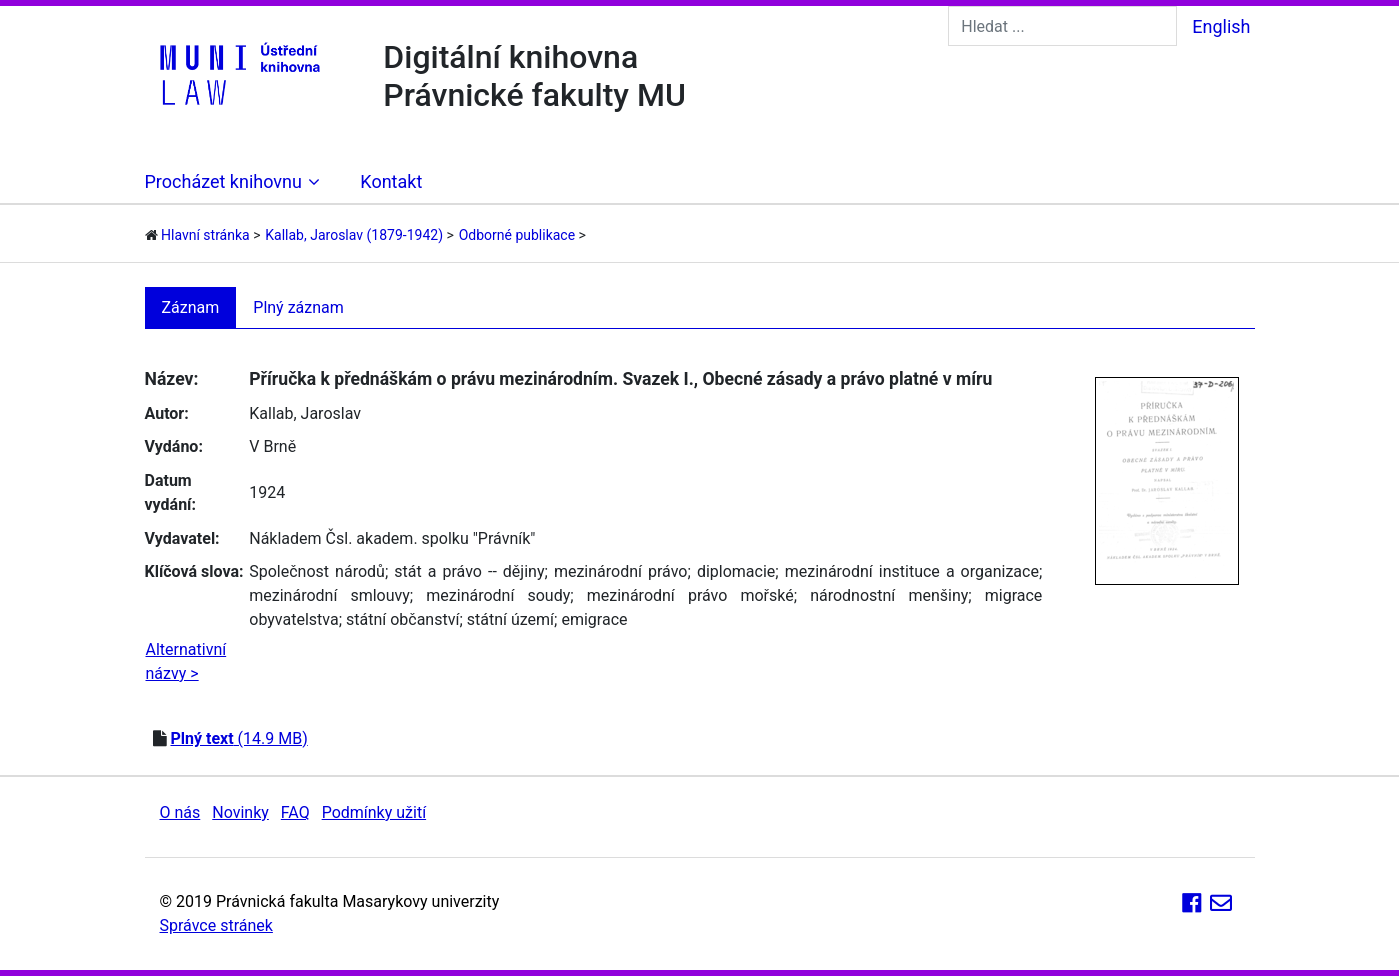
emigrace (594, 619)
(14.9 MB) (238, 738)
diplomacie (736, 571)
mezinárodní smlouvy (329, 595)
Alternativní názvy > (186, 661)
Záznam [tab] (191, 307)
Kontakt (391, 181)
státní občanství (402, 619)
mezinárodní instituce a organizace (912, 571)
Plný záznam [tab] (298, 307)
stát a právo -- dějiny (469, 571)
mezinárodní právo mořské (690, 595)
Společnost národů (317, 571)
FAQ (295, 812)
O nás (180, 812)
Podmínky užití (374, 812)
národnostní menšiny (889, 595)
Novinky (240, 812)
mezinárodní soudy (498, 595)
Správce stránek (216, 925)
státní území (510, 619)
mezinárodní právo (621, 571)
